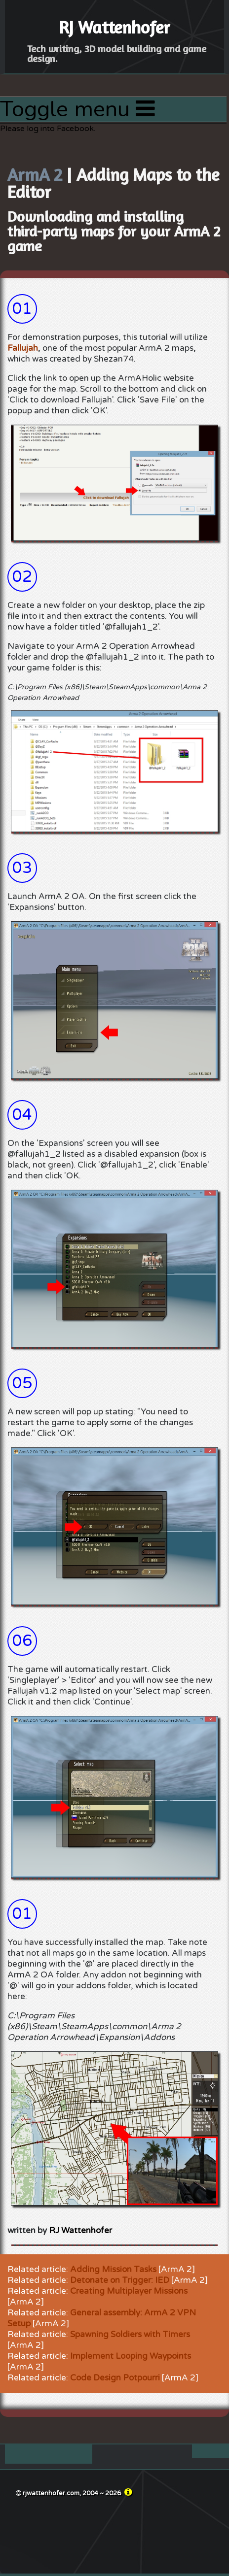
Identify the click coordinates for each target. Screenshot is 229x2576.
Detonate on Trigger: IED (119, 2280)
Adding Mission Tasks (113, 2269)
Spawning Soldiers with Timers (130, 2334)
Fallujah (22, 348)
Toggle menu (77, 109)
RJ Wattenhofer (80, 2230)
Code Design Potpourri (115, 2378)
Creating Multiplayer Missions (129, 2291)
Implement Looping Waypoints (130, 2356)
